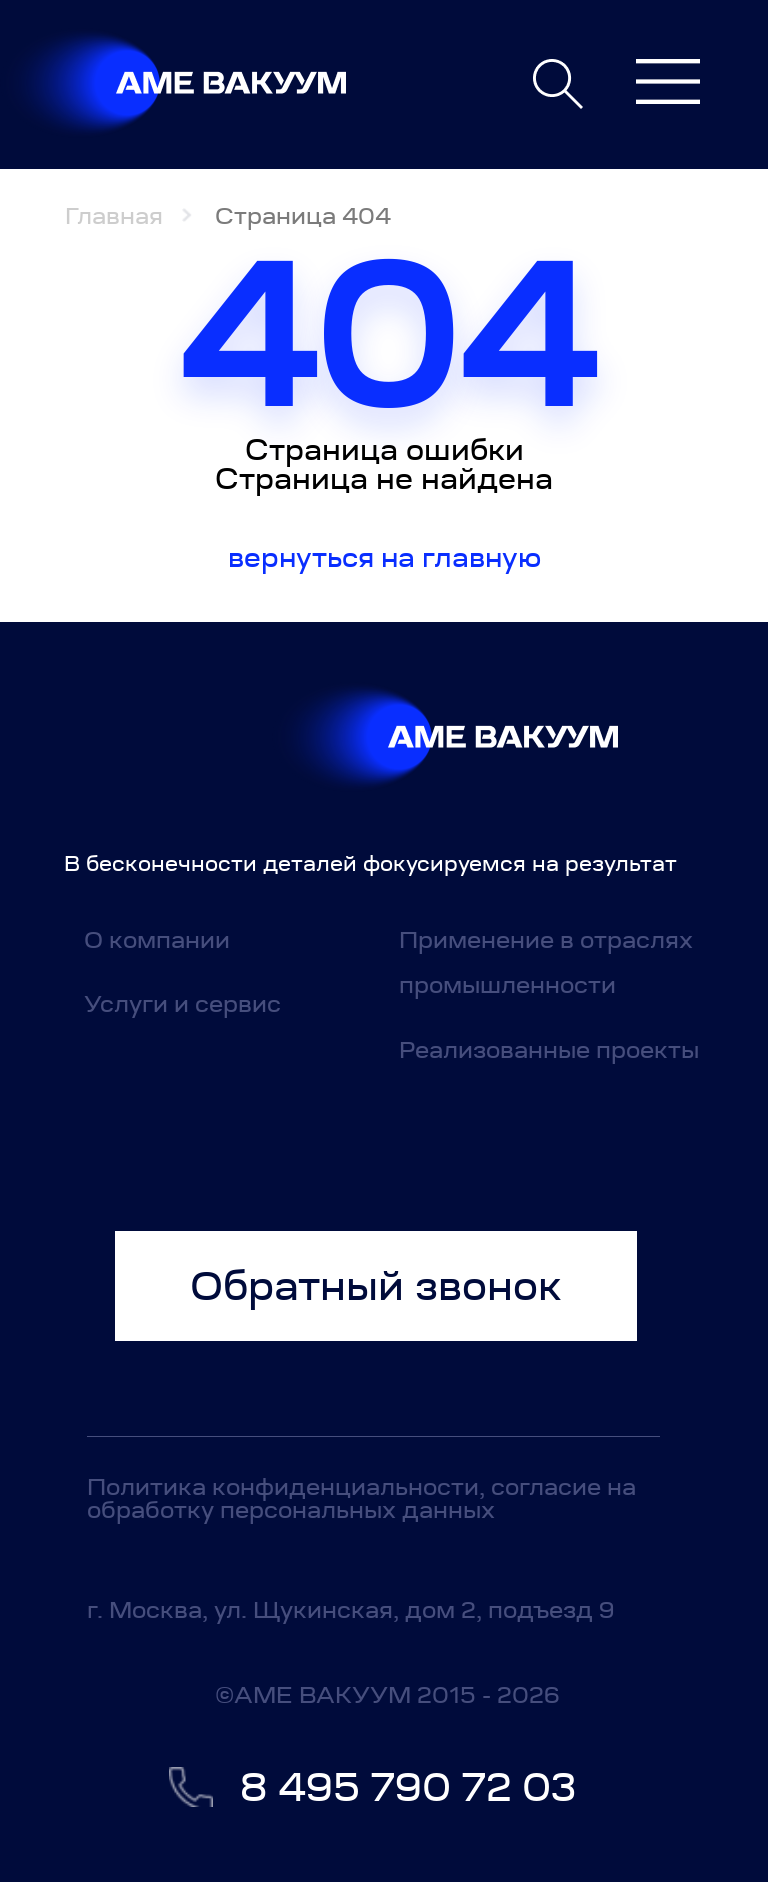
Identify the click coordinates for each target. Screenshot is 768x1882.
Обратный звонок (376, 1286)
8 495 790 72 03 (408, 1787)
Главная (114, 215)
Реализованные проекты (549, 1049)
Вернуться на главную (384, 557)
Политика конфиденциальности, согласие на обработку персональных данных (361, 1498)
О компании (157, 939)
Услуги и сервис (182, 1003)
